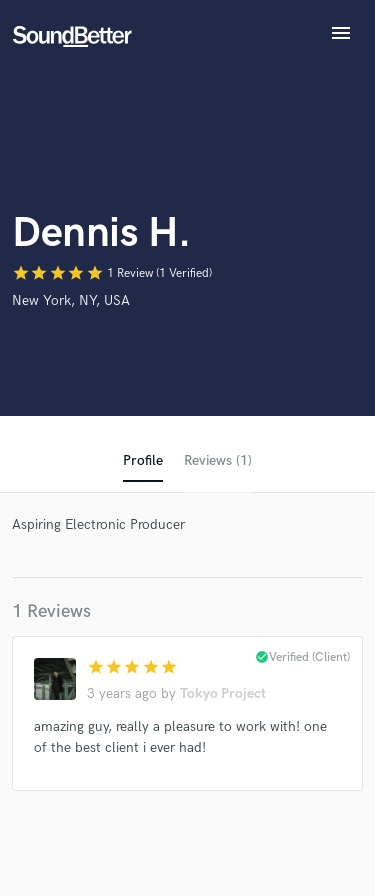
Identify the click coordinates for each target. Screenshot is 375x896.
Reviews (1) (218, 460)
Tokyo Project (223, 693)
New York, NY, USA (71, 300)
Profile (143, 460)
